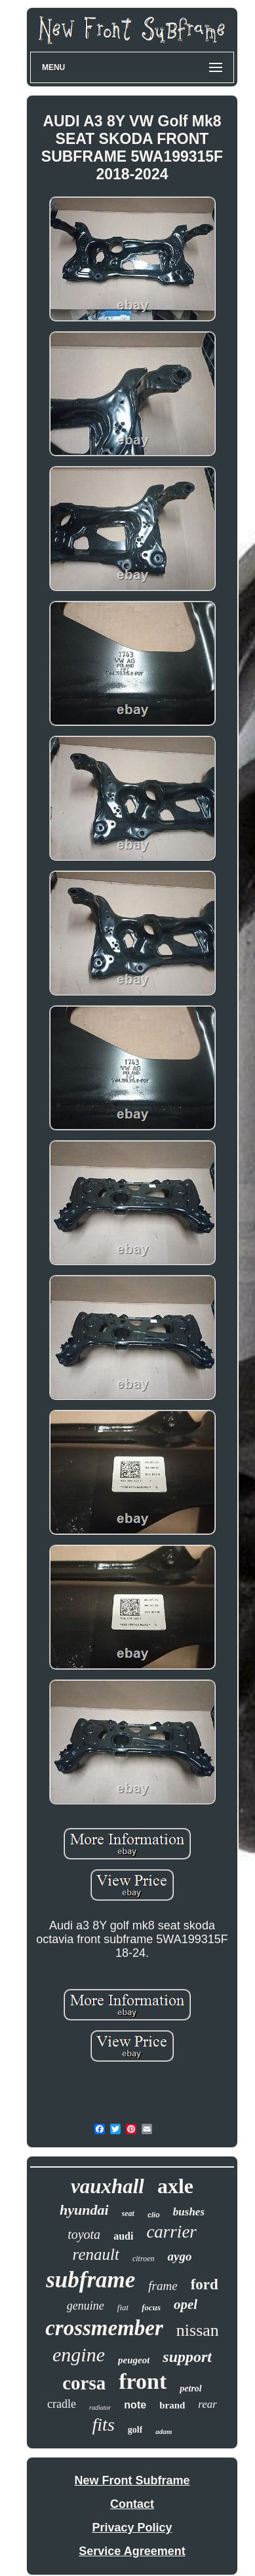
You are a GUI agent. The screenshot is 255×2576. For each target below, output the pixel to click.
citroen (143, 2258)
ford (204, 2284)
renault (96, 2254)
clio (153, 2215)
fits (103, 2424)
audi (123, 2236)
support (187, 2356)
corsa (84, 2382)
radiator (100, 2407)
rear (207, 2404)
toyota (84, 2234)
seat (128, 2213)
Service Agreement (132, 2551)
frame (162, 2286)
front (143, 2381)
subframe (90, 2280)
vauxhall (107, 2186)
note (135, 2404)
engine (78, 2354)
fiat (122, 2307)
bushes (189, 2212)
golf (135, 2430)
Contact (132, 2504)
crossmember (104, 2328)
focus (151, 2307)
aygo (179, 2256)
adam (163, 2431)
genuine (85, 2305)
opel (185, 2304)
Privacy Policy (132, 2527)
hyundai (84, 2210)
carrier (171, 2232)
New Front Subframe (131, 2480)
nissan (197, 2330)
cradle (61, 2403)
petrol (190, 2388)
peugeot (133, 2360)
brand (172, 2405)
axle (175, 2186)
